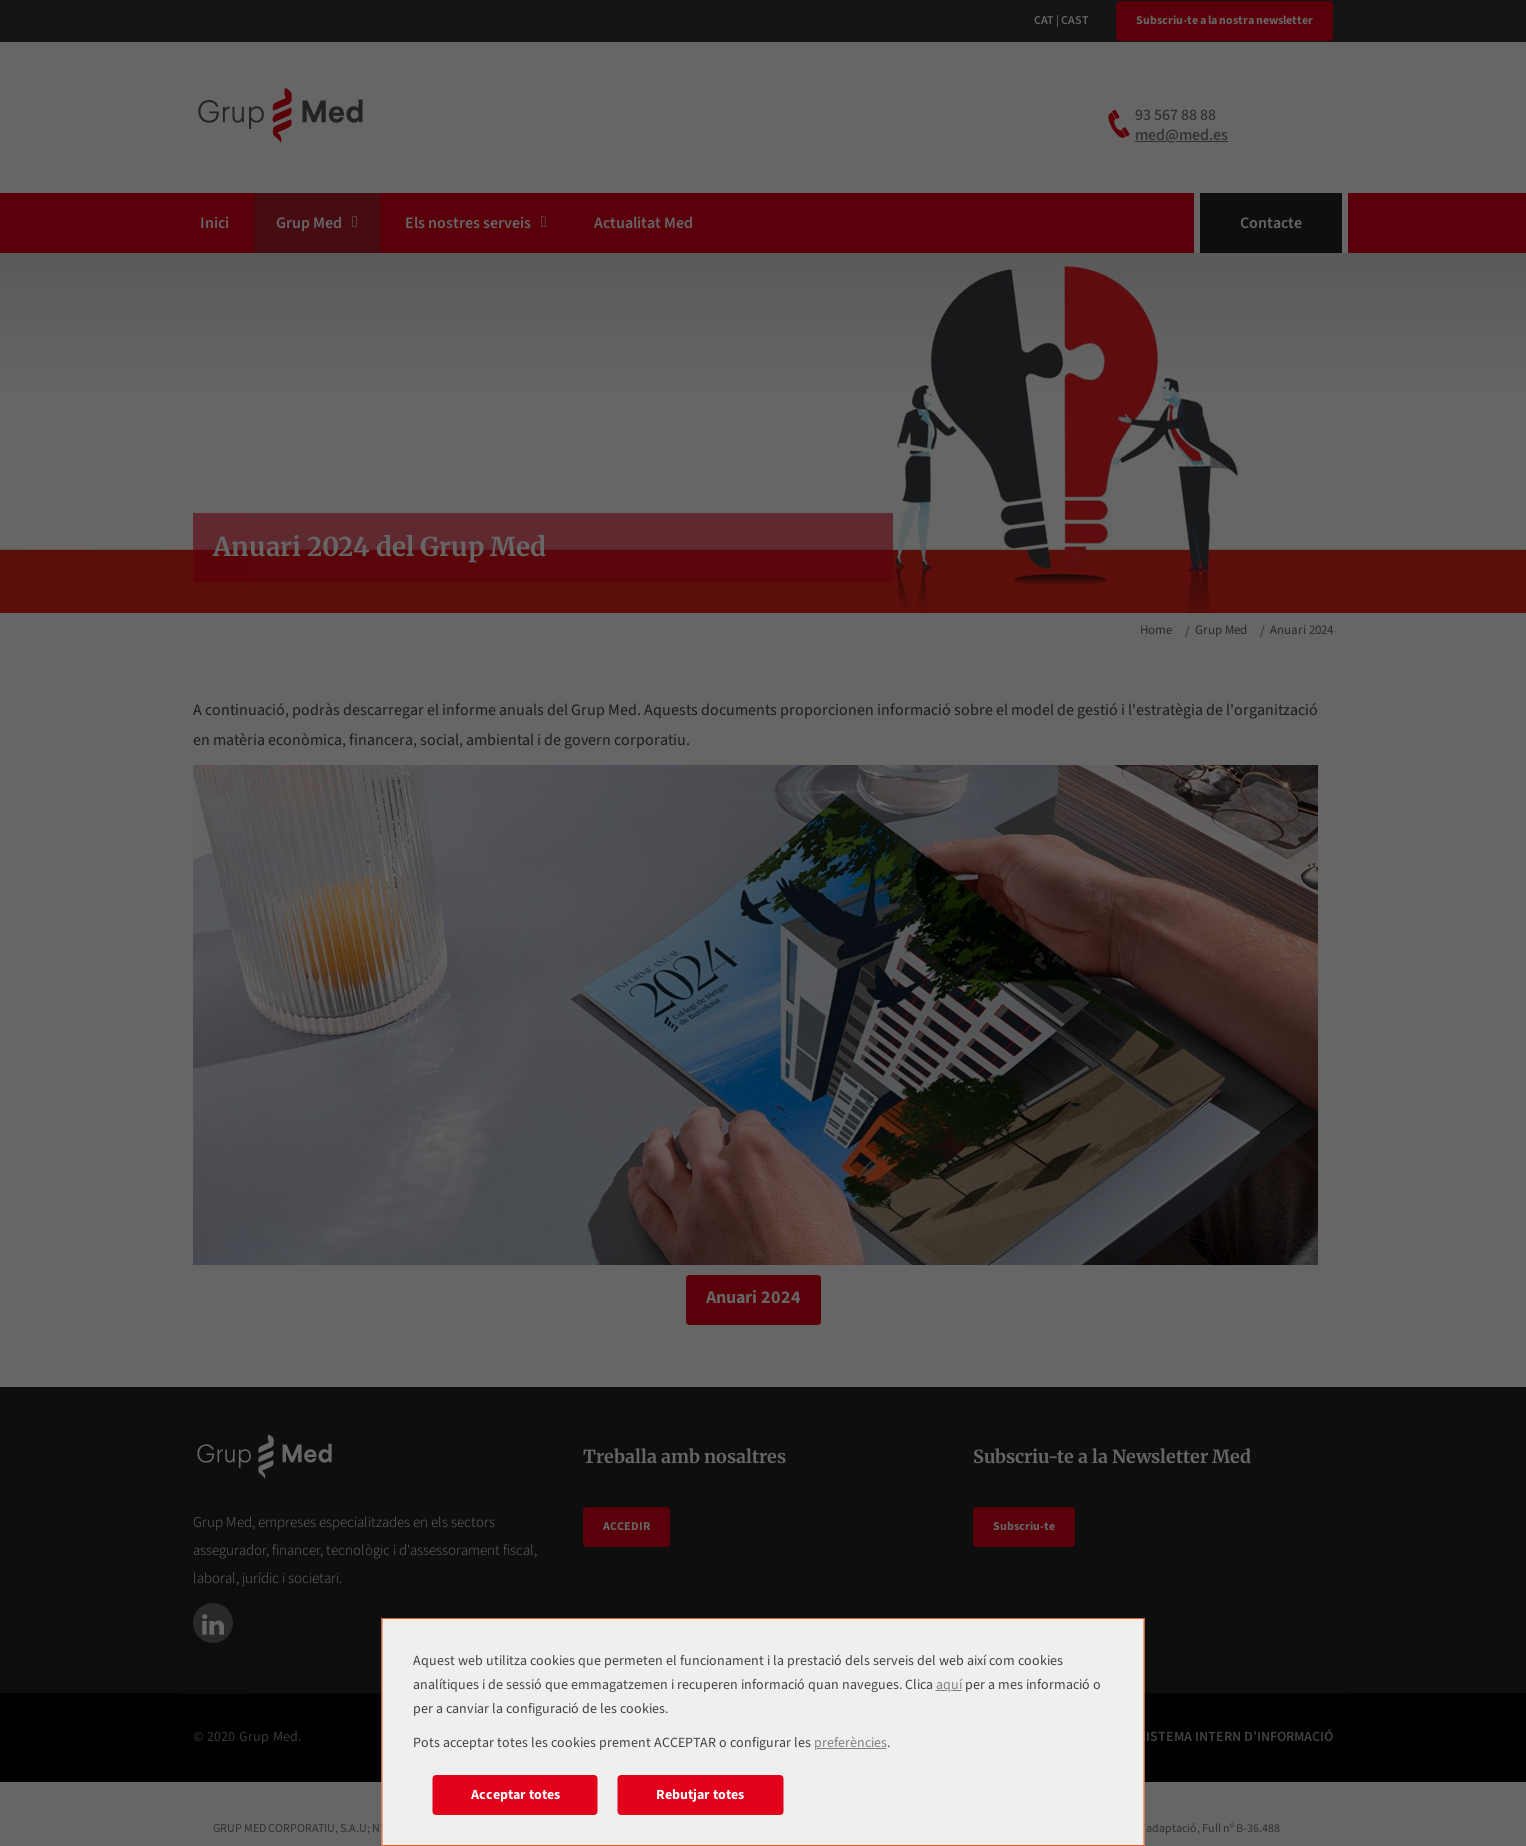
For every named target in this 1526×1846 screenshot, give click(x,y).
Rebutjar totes (700, 1795)
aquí (949, 1685)
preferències (850, 1743)
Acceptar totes (515, 1795)
